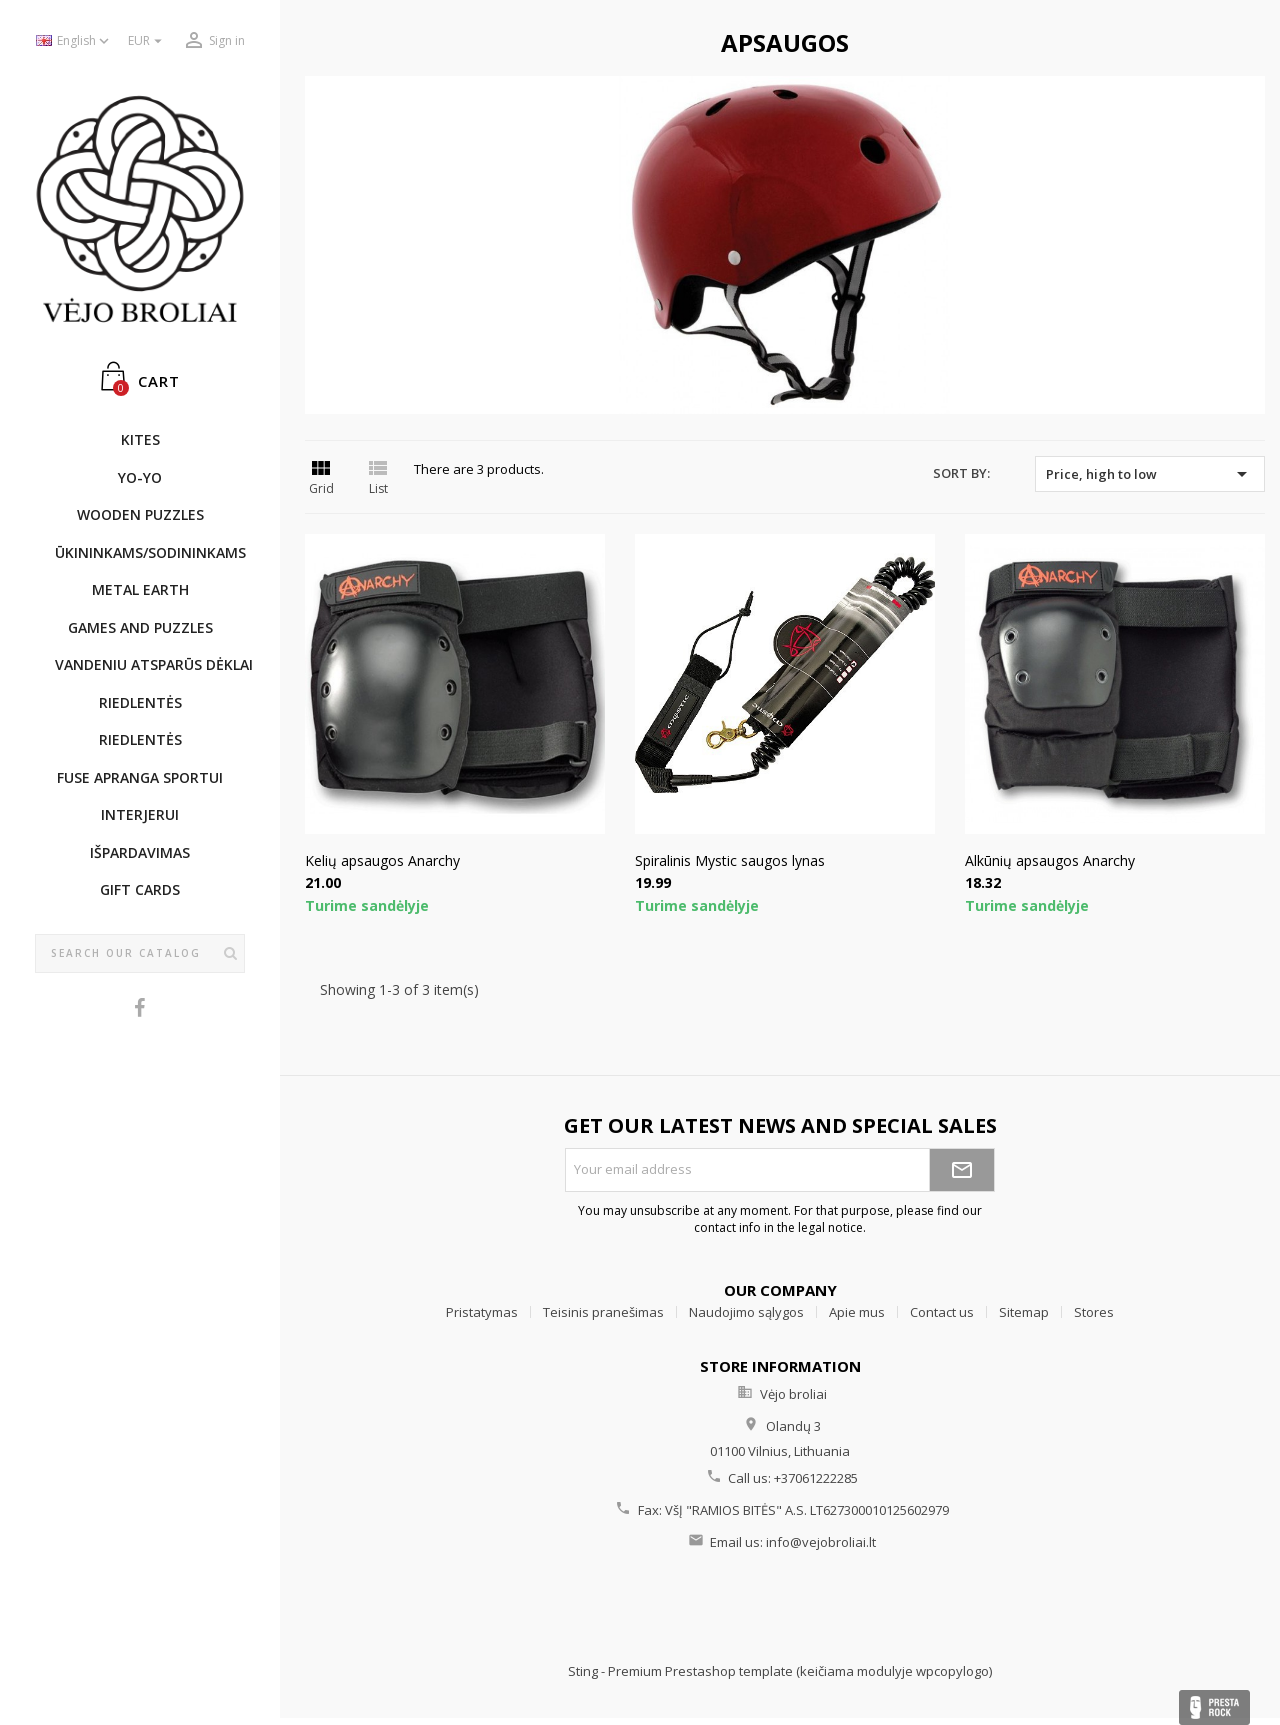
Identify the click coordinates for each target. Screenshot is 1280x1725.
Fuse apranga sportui (140, 777)
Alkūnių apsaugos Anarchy (1050, 860)
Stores (1094, 1312)
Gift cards (140, 889)
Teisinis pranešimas (603, 1312)
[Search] (140, 954)
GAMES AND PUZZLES (140, 627)
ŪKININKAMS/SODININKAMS (150, 552)
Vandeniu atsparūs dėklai (150, 664)
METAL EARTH (140, 589)
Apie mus (857, 1312)
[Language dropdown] (74, 41)
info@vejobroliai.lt (821, 1542)
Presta (1214, 1707)
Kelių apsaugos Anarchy (382, 860)
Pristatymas (482, 1312)
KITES (140, 439)
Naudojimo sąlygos (746, 1312)
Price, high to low (1150, 474)
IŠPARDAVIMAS (140, 852)
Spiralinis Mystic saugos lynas (730, 860)
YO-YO (140, 477)
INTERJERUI (140, 814)
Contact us (942, 1312)
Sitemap (1024, 1312)
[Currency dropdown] (147, 41)
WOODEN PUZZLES (140, 514)
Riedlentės (140, 702)
